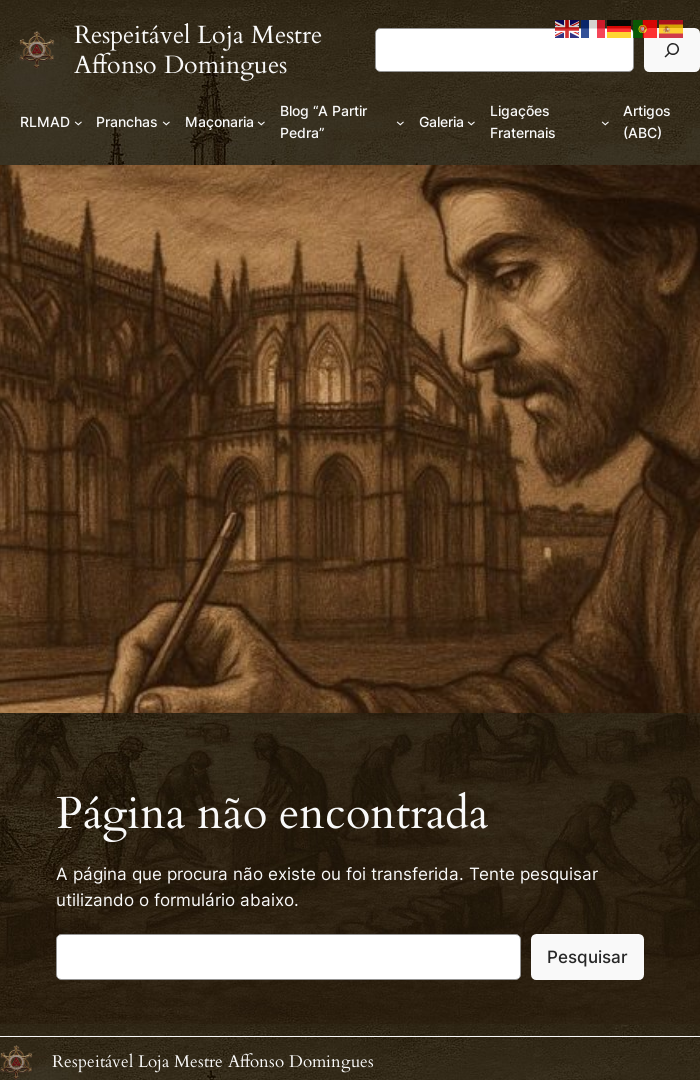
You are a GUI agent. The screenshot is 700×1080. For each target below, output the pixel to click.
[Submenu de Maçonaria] (261, 122)
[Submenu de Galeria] (471, 122)
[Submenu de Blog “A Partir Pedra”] (400, 122)
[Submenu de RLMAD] (78, 122)
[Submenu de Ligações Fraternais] (605, 122)
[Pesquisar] (672, 49)
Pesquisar (587, 957)
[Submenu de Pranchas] (166, 122)
